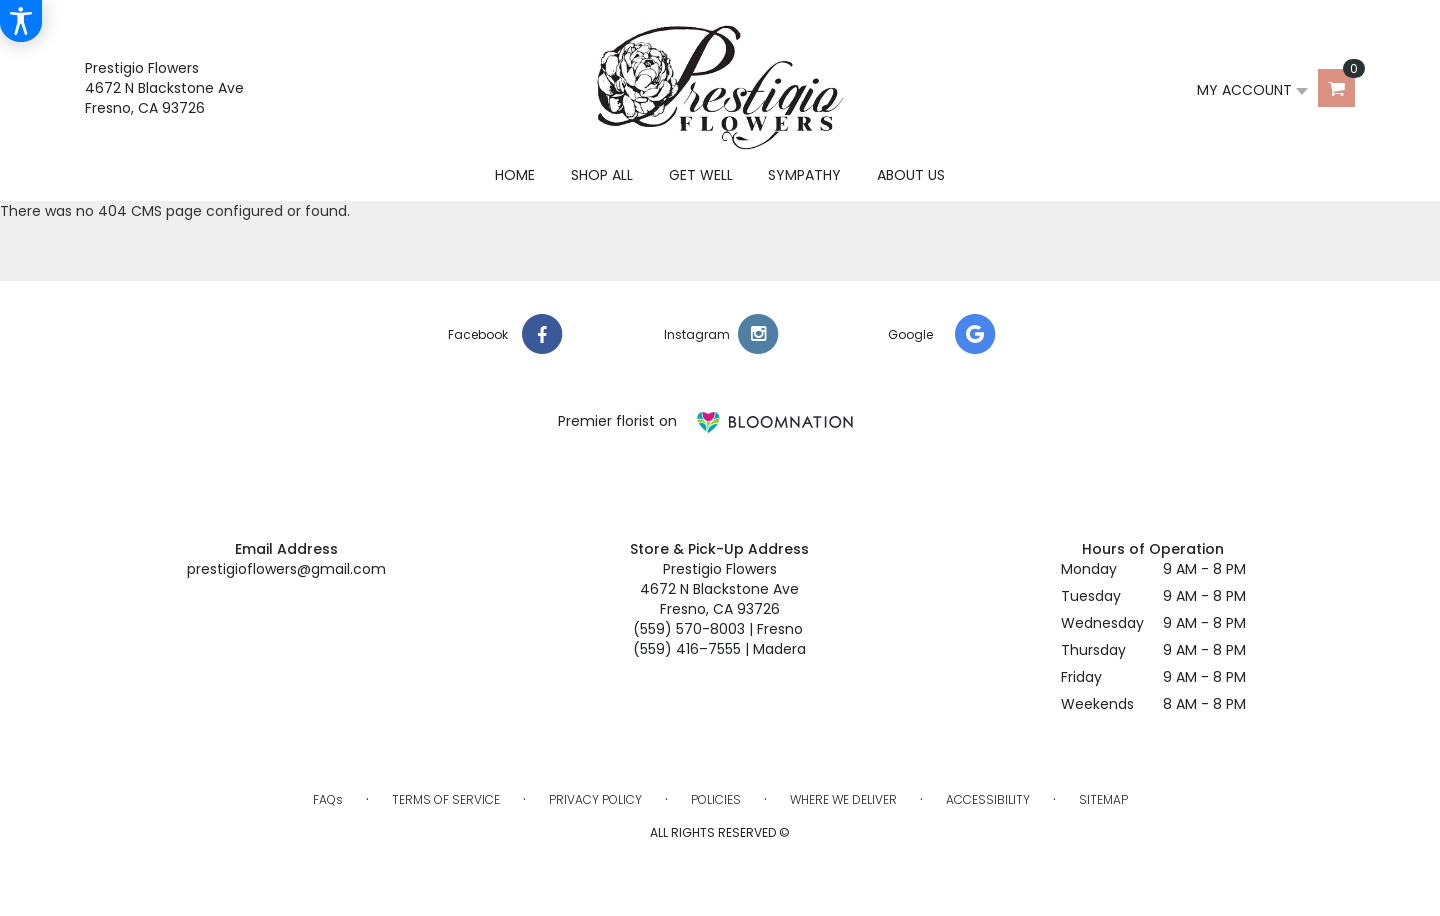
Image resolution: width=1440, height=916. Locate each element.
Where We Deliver (843, 799)
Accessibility (988, 799)
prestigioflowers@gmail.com (286, 569)
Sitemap (1103, 799)
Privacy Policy (595, 799)
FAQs (328, 799)
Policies (716, 799)
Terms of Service (446, 799)
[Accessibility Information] (21, 21)
